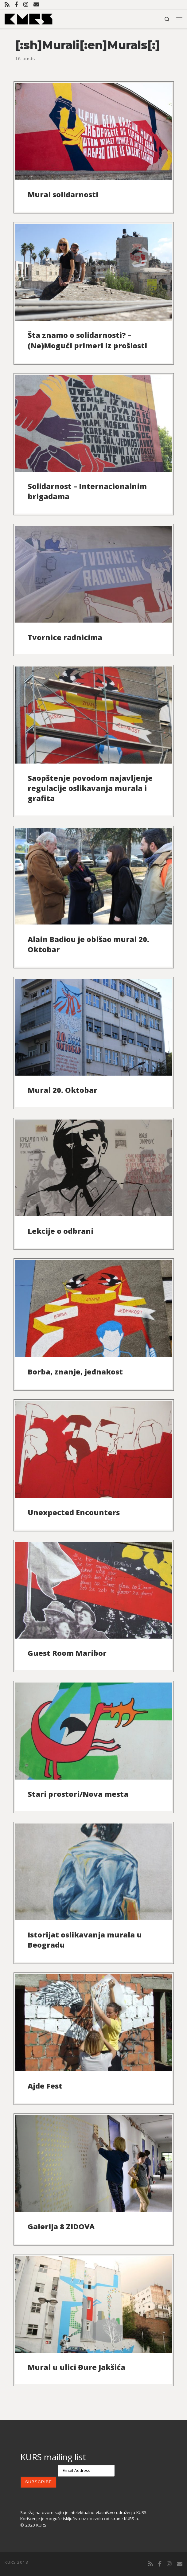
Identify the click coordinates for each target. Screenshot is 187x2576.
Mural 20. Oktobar (62, 1090)
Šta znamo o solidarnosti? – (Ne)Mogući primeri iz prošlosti (87, 340)
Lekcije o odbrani (60, 1231)
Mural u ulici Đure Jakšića (76, 2367)
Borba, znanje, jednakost (75, 1372)
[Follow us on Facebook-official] (16, 4)
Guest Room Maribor (67, 1653)
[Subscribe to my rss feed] (7, 4)
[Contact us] (36, 4)
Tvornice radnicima (65, 637)
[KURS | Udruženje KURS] (29, 18)
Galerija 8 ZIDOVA (61, 2226)
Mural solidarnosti (63, 194)
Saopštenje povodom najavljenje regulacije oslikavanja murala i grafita (90, 788)
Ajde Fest (45, 2086)
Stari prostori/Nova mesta (78, 1794)
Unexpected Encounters (74, 1512)
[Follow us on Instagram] (25, 4)
